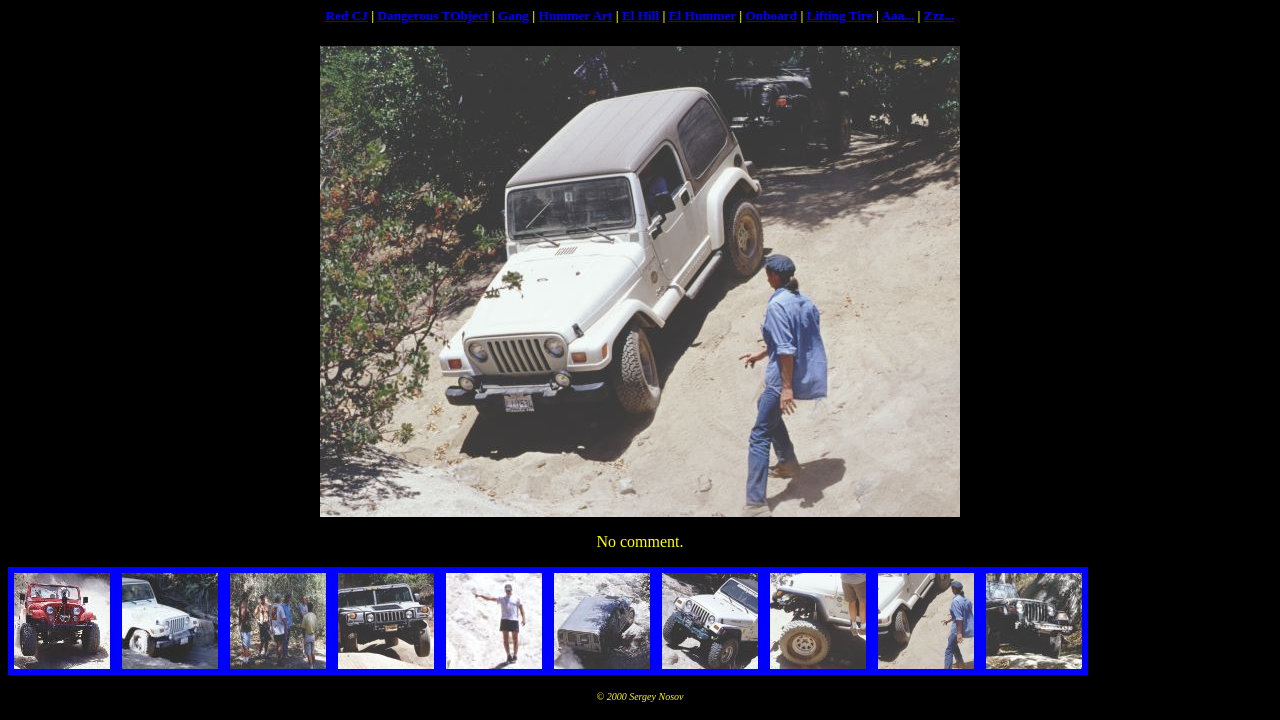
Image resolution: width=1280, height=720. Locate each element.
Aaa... (897, 15)
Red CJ (347, 15)
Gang (513, 15)
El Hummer (702, 15)
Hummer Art (576, 15)
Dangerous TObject (433, 15)
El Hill (640, 15)
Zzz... (939, 15)
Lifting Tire (840, 15)
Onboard (771, 15)
